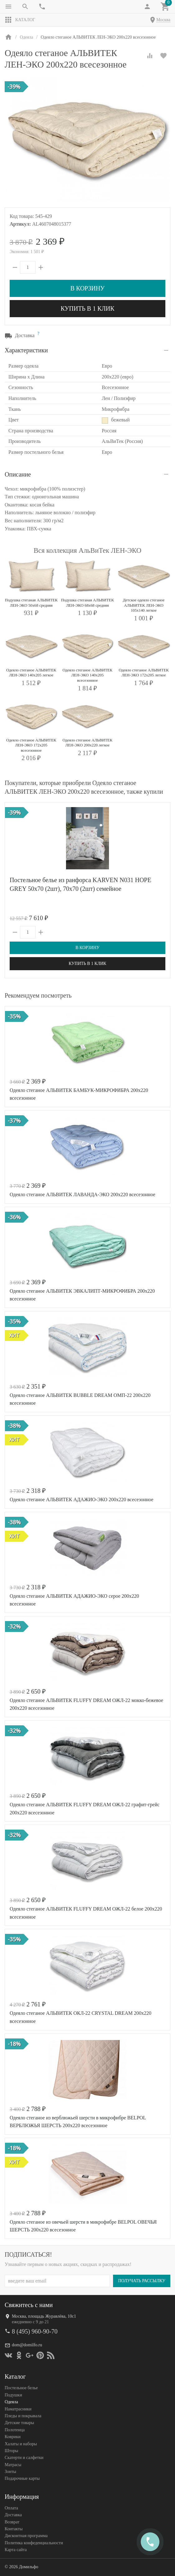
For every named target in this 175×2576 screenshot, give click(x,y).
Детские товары (19, 2422)
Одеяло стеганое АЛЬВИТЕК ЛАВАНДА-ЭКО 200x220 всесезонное (82, 1194)
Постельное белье (21, 2388)
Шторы (11, 2450)
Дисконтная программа (26, 2535)
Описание (18, 474)
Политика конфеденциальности (34, 2543)
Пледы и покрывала (23, 2416)
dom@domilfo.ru (27, 2345)
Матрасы (13, 2464)
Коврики (13, 2436)
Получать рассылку (141, 2280)
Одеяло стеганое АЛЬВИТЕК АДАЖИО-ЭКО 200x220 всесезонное (81, 1499)
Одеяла (11, 2402)
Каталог (20, 20)
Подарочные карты (22, 2478)
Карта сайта (16, 2549)
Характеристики (26, 350)
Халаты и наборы (21, 2444)
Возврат (12, 2522)
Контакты (14, 2529)
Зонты (10, 2471)
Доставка (13, 2515)
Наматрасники (18, 2409)
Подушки (13, 2395)
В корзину (87, 288)
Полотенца (15, 2430)
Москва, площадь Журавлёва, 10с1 (44, 2316)
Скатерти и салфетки (24, 2457)
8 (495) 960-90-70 (35, 2331)
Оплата (11, 2508)
